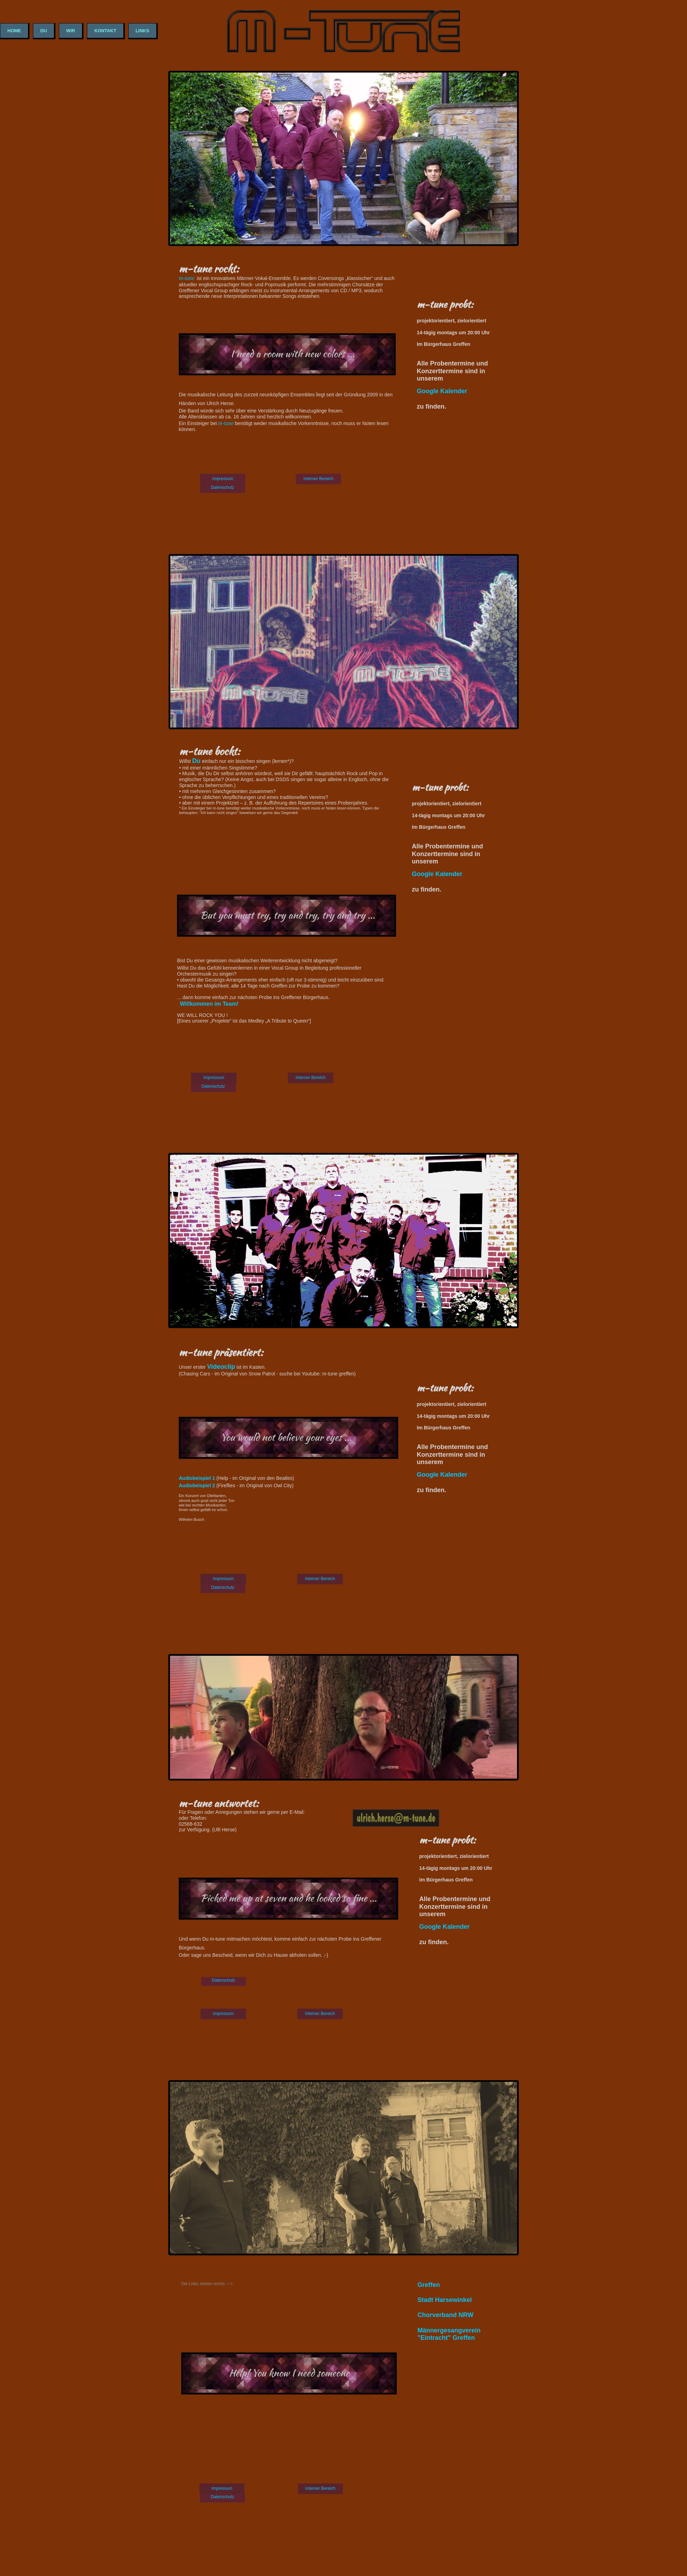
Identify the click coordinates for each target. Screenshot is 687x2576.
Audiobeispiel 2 (197, 1485)
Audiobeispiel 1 (197, 1478)
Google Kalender (437, 873)
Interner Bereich (318, 478)
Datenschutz (222, 487)
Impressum (222, 478)
